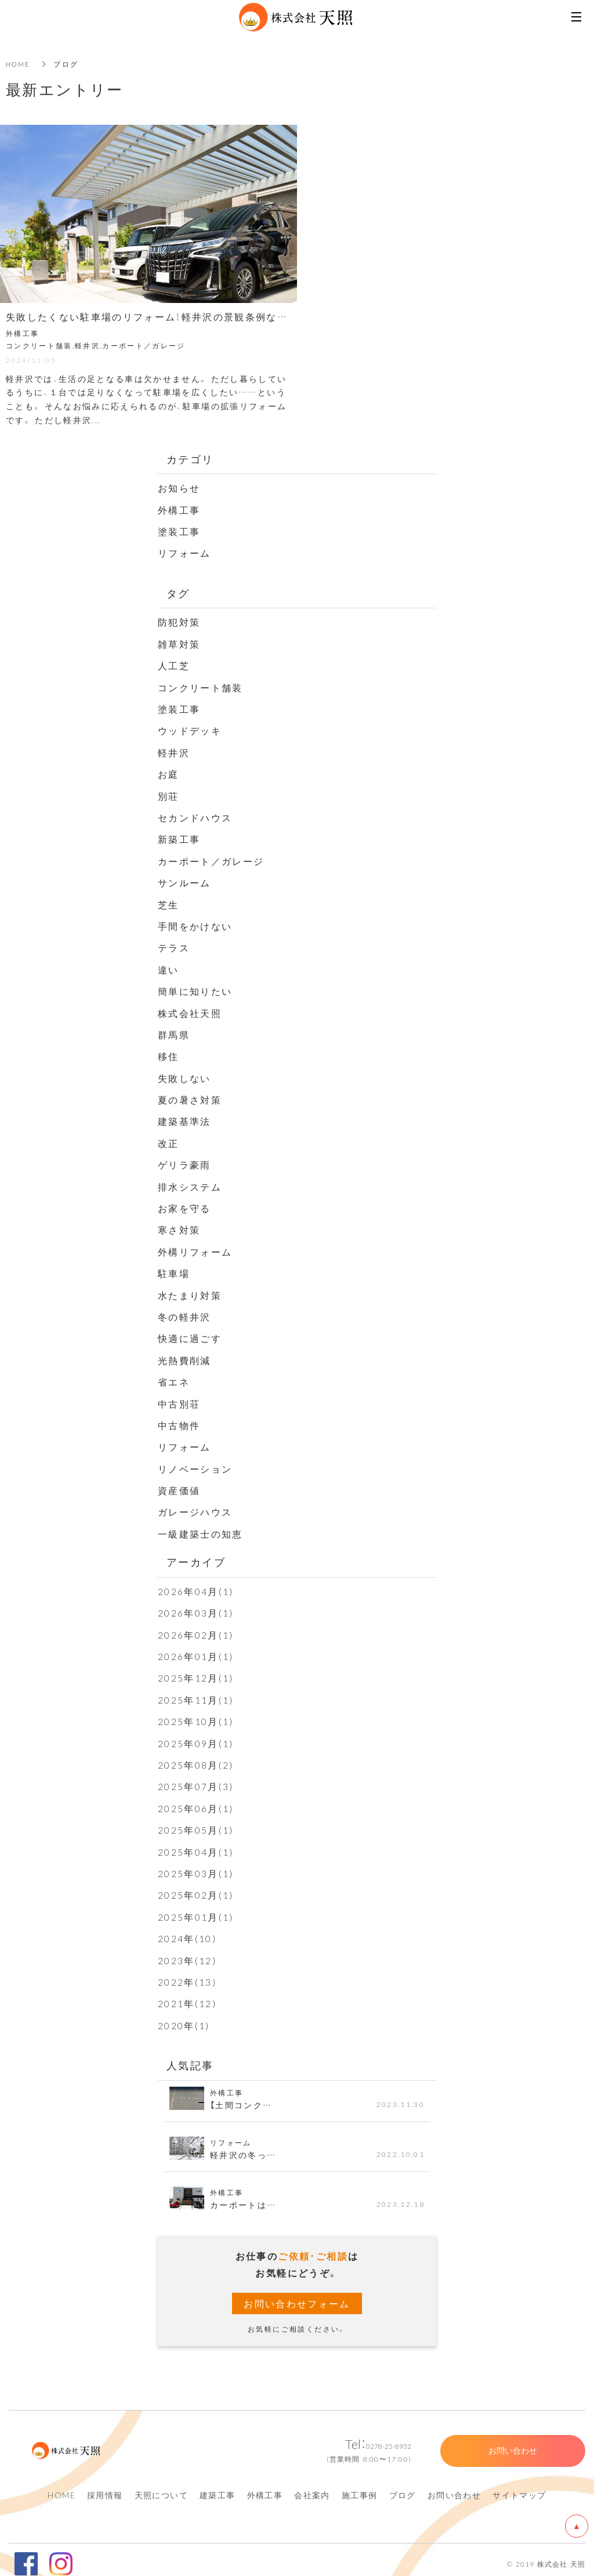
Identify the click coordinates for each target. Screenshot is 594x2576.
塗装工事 (179, 530)
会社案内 (312, 2486)
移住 (168, 1053)
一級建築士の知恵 (200, 1528)
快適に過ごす (190, 1333)
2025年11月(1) (196, 1693)
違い (168, 966)
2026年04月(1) (196, 1585)
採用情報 (105, 2486)
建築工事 (218, 2486)
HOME (19, 64)
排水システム (190, 1182)
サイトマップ (519, 2486)
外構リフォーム (195, 1247)
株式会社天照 (190, 1010)
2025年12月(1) (196, 1672)
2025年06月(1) (196, 1801)
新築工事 (179, 837)
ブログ (402, 2486)
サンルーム (184, 880)
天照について (161, 2486)
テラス (174, 945)
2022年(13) (187, 1973)
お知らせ (179, 488)
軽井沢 (174, 750)
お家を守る (184, 1204)
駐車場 (174, 1269)
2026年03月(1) (196, 1607)
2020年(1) (184, 2017)
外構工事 (179, 509)
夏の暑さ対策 (190, 1096)
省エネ (174, 1377)
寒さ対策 (179, 1226)
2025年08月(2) (196, 1758)
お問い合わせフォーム (297, 2295)
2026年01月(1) (196, 1650)
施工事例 (360, 2486)
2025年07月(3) (196, 1780)
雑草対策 (179, 643)
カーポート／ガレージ (211, 858)
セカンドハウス (195, 815)
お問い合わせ (454, 2486)
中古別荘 (179, 1398)
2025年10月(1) (196, 1715)
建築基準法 (184, 1118)
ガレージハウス (195, 1506)
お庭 (168, 773)
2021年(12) (187, 1995)
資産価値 (179, 1485)
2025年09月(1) (196, 1736)
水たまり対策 (190, 1290)
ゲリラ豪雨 (184, 1161)
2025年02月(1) (196, 1888)
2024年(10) (187, 1931)
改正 (168, 1139)
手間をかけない (195, 923)
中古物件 (179, 1420)
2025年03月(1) (196, 1866)
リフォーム (184, 552)
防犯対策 (179, 621)
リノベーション (195, 1463)
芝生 (168, 902)
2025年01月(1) (196, 1909)
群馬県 (174, 1031)
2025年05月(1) (196, 1823)
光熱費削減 (184, 1355)
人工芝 (174, 665)
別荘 (168, 794)
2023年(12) (187, 1952)
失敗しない (184, 1074)
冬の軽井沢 (184, 1312)
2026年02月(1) (196, 1628)
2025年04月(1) (196, 1844)
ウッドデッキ (190, 729)
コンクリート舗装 (200, 686)
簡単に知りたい (195, 988)
